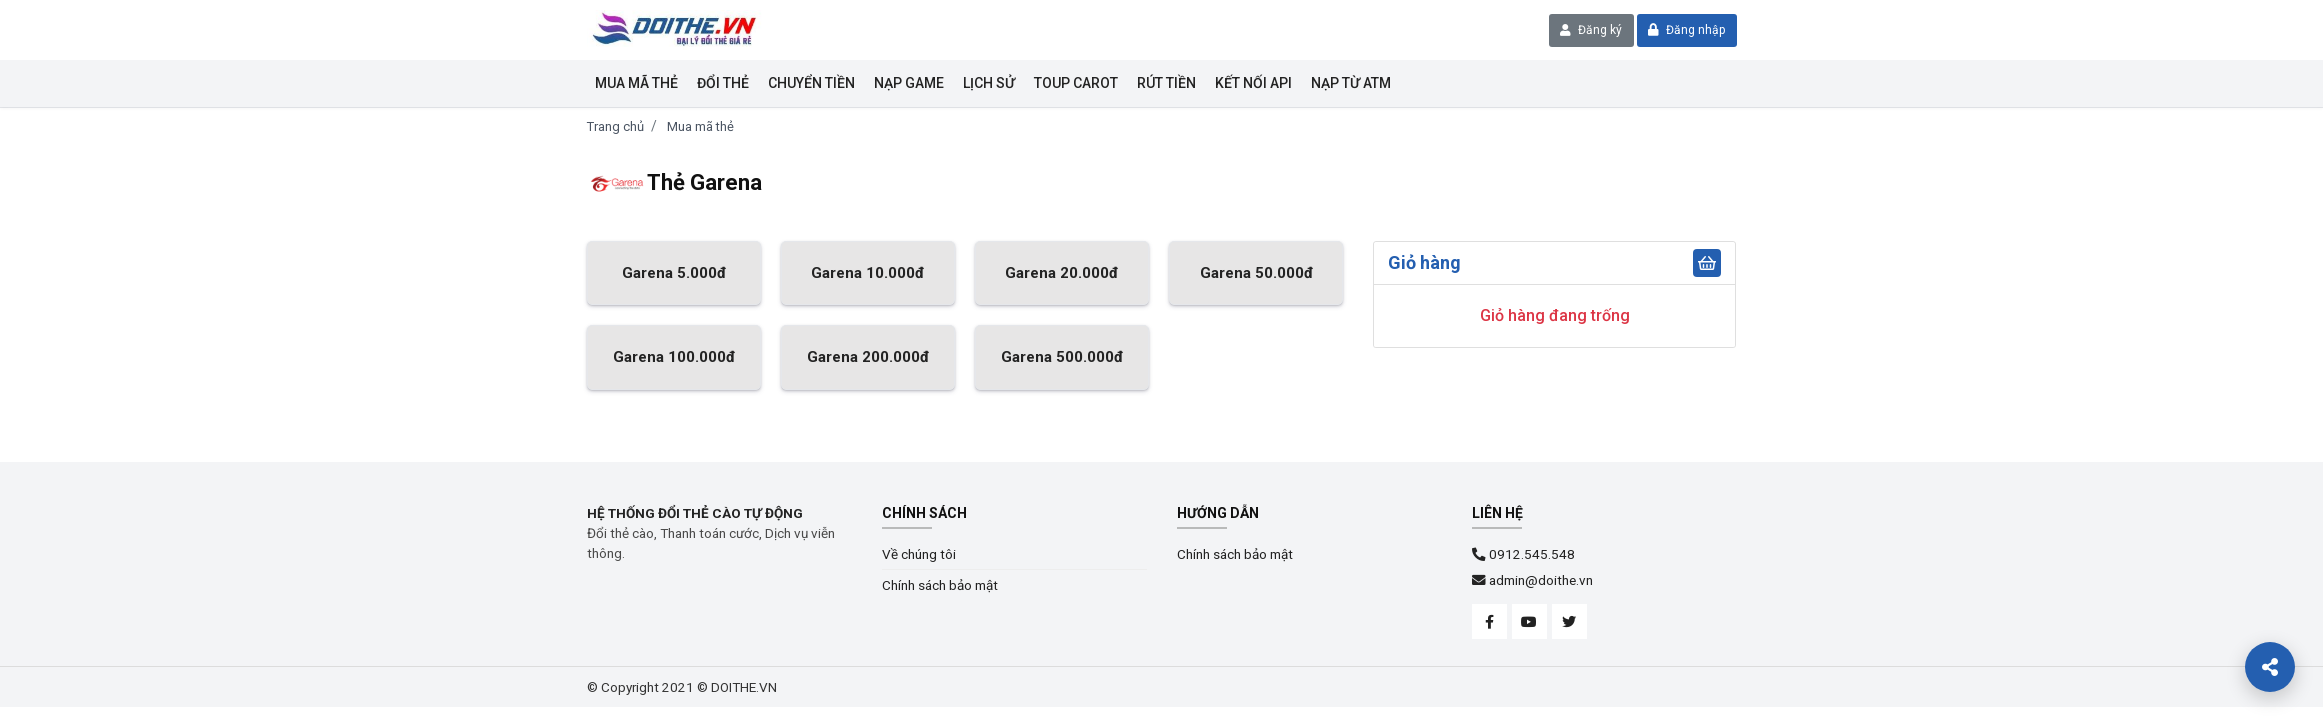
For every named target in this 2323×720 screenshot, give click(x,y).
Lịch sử (989, 83)
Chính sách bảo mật (940, 585)
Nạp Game (909, 83)
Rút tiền (1166, 83)
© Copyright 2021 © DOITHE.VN (682, 687)
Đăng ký (1591, 30)
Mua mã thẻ (636, 83)
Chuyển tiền (811, 83)
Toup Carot (1076, 83)
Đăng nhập (1686, 30)
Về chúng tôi (919, 554)
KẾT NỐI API (1253, 83)
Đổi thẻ (723, 83)
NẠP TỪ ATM (1351, 83)
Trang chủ (615, 126)
